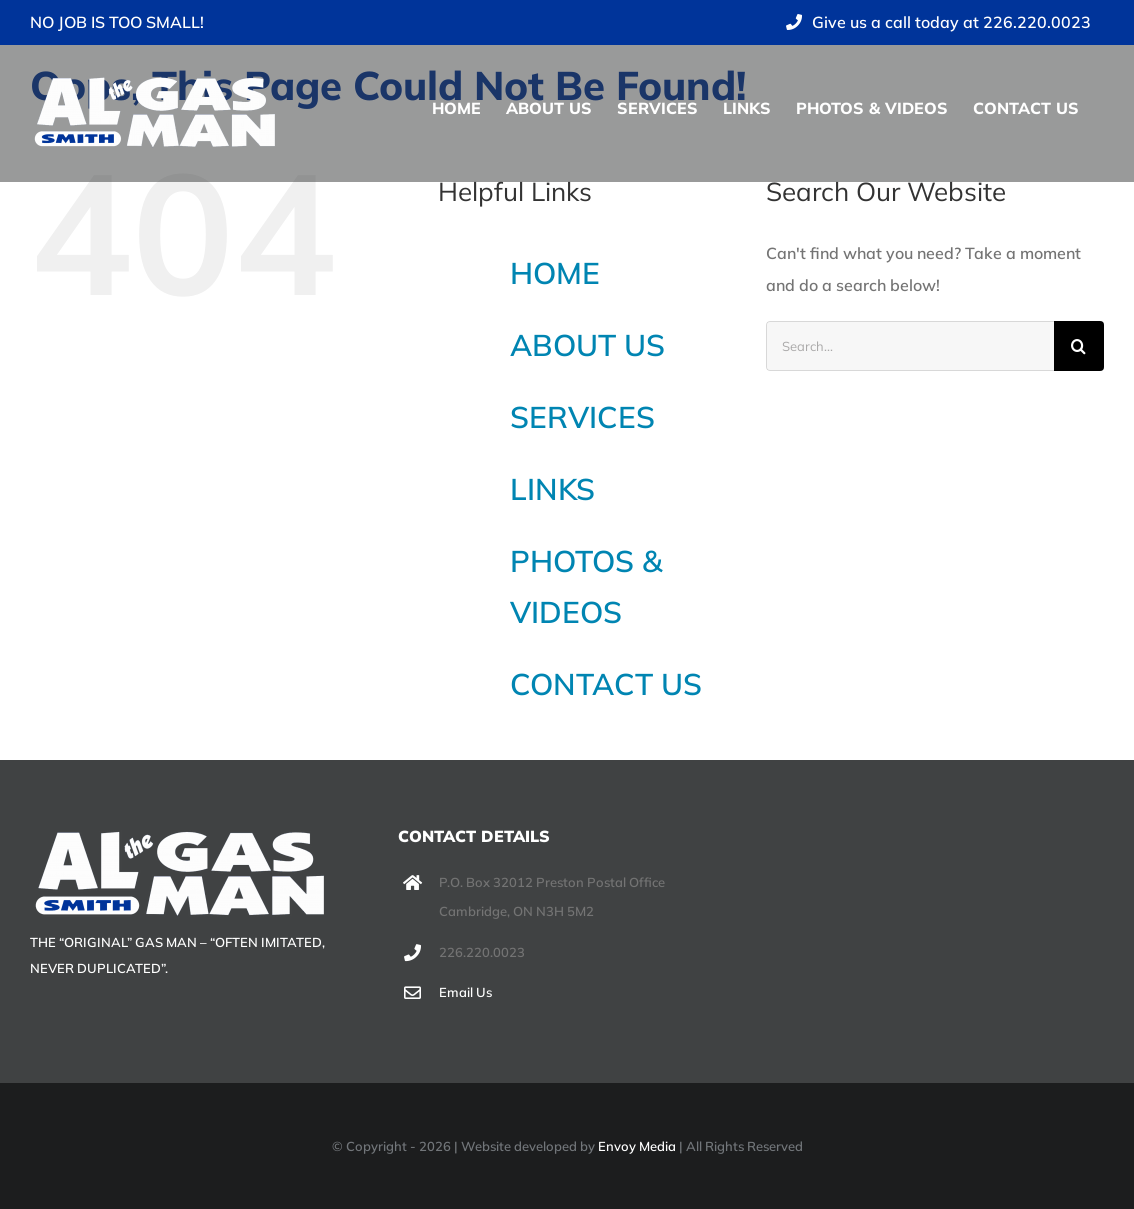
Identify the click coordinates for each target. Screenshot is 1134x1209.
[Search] (1079, 346)
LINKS (552, 489)
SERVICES (582, 417)
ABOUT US (587, 345)
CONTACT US (606, 684)
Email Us (465, 992)
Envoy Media (637, 1146)
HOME (555, 273)
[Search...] (910, 346)
